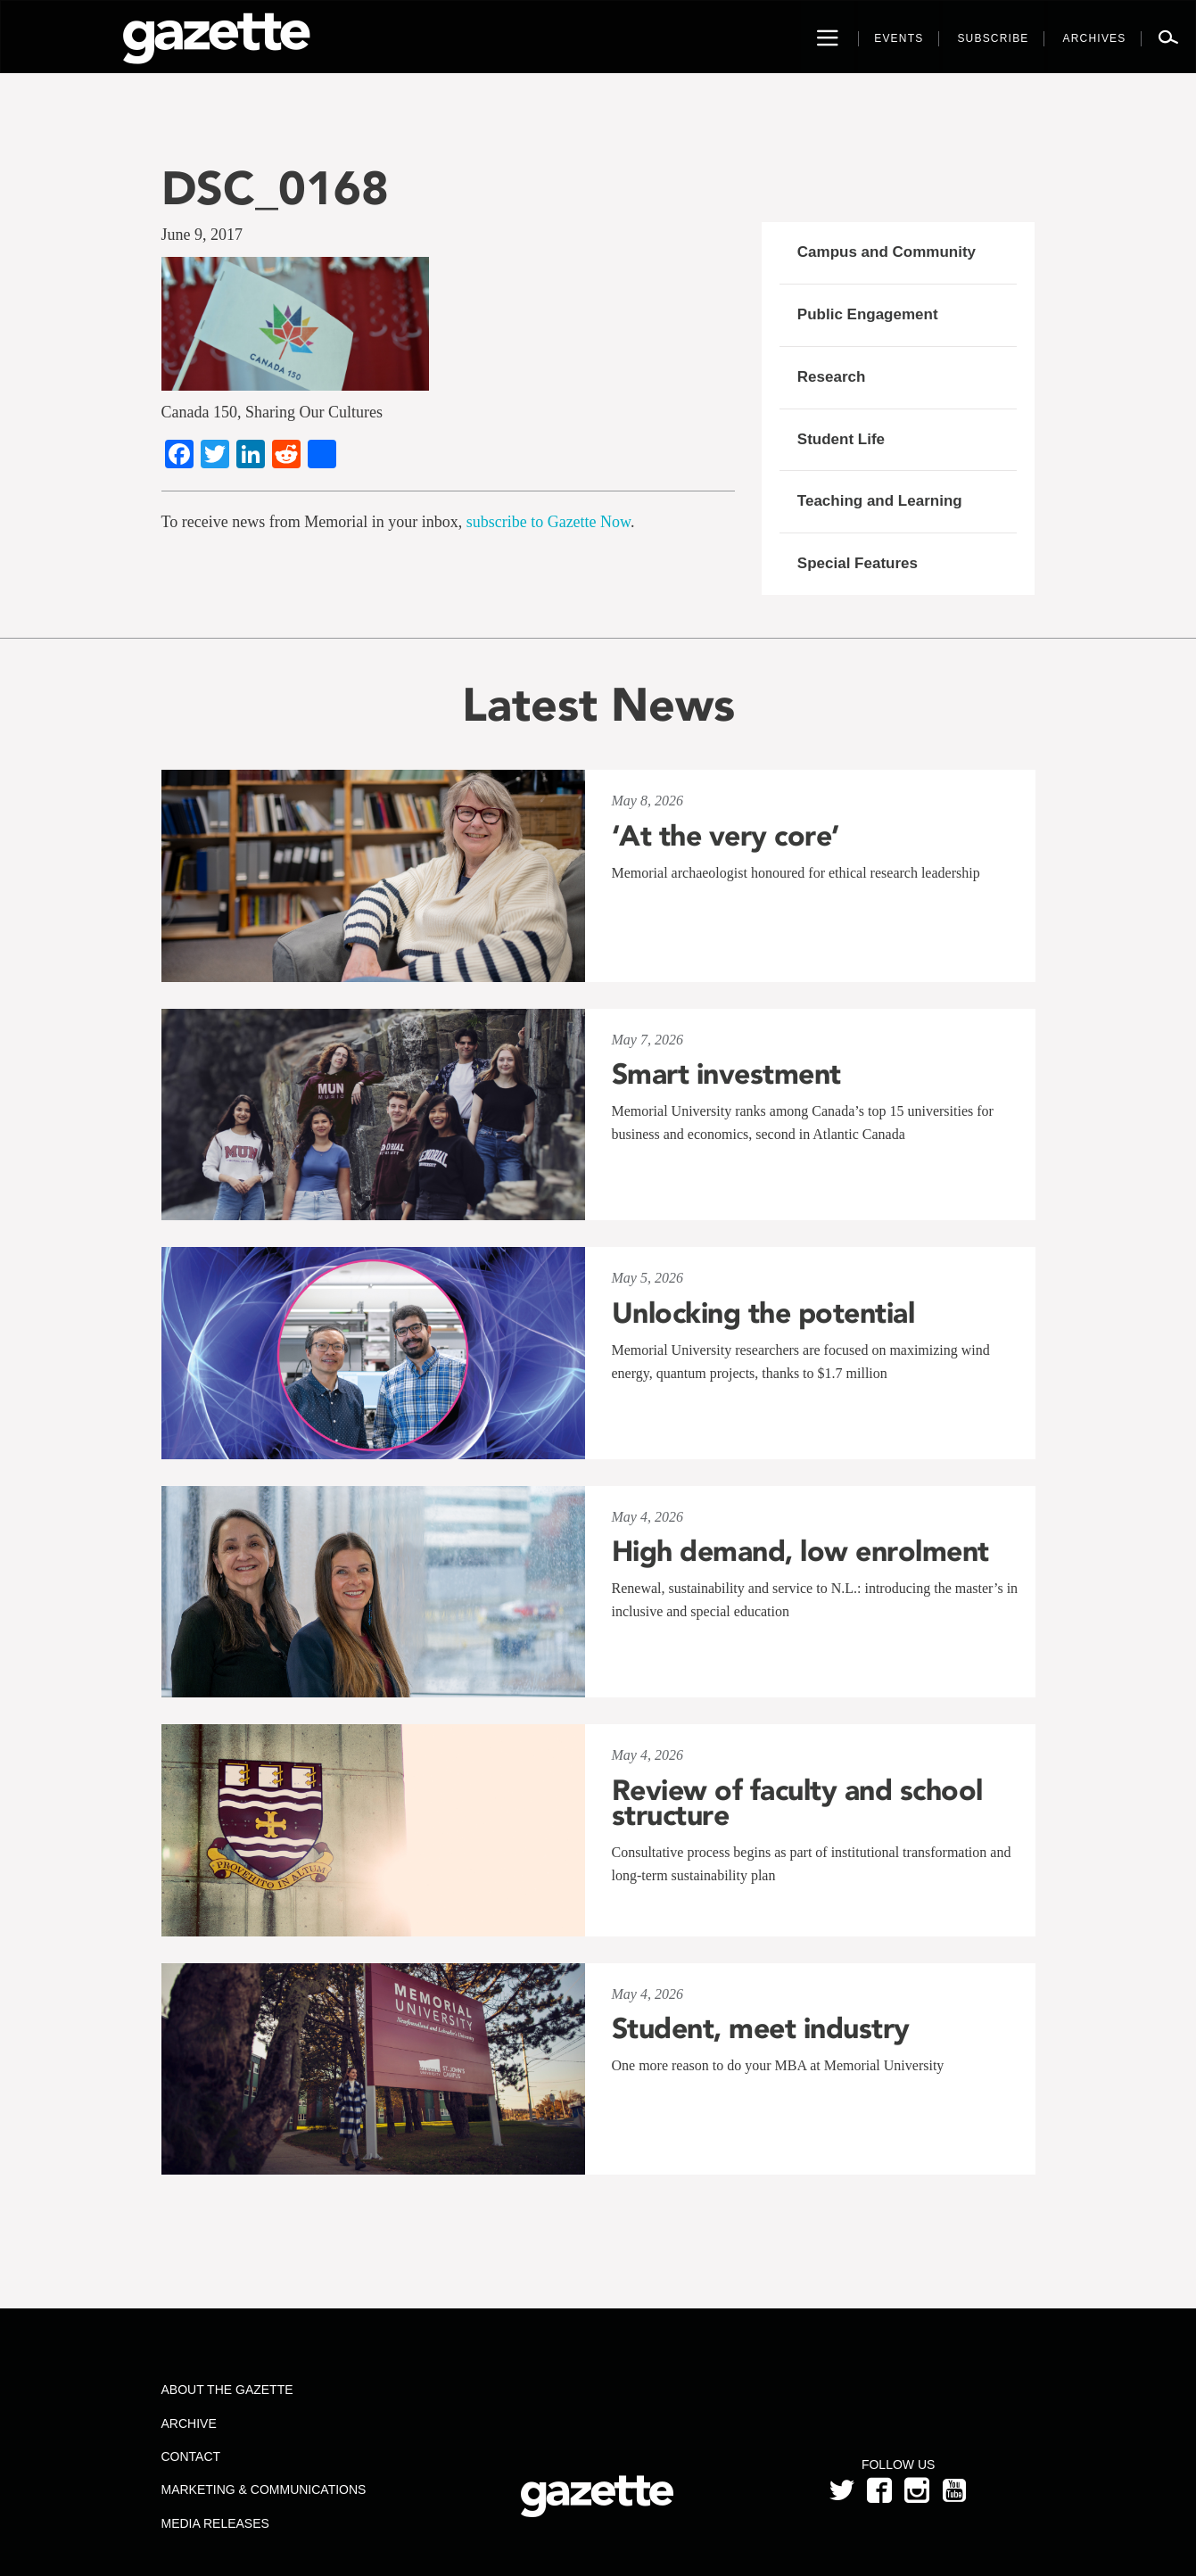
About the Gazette (227, 2389)
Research (831, 376)
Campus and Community (886, 252)
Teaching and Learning (879, 500)
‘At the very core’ (725, 835)
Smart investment (726, 1073)
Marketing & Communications (263, 2489)
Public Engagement (867, 314)
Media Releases (214, 2523)
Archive (188, 2423)
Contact (190, 2456)
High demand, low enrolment (800, 1551)
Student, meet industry (761, 2028)
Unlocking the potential (763, 1312)
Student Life (841, 439)
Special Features (857, 563)
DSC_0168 (275, 187)
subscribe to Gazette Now (548, 522)
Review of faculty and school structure (797, 1803)
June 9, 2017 (202, 235)
